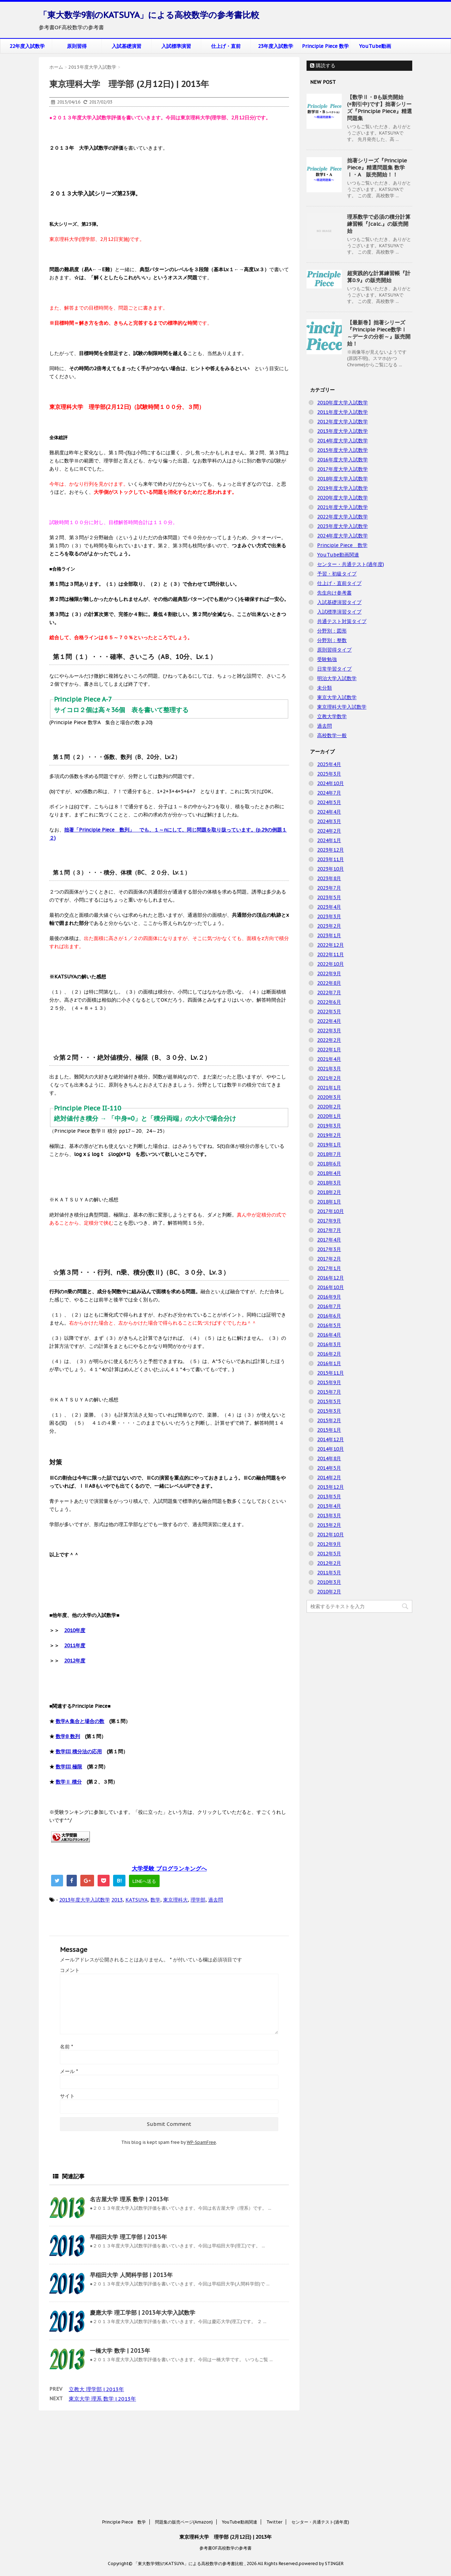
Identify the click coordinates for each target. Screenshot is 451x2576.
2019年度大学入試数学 (342, 488)
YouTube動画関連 (338, 555)
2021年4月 (329, 1059)
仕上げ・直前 (226, 46)
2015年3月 (329, 1411)
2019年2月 (329, 1135)
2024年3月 (329, 821)
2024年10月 (330, 783)
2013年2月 (329, 1525)
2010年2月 (329, 1591)
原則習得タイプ (334, 650)
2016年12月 (330, 1278)
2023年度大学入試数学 (342, 526)
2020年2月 (329, 1106)
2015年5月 (329, 1401)
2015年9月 (329, 1382)
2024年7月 (329, 793)
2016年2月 (329, 1354)
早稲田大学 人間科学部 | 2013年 (131, 2274)
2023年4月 (329, 907)
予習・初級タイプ (337, 574)
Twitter (274, 2435)
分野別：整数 (332, 640)
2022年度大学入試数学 (342, 517)
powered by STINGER (321, 2477)
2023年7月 (329, 888)
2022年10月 (330, 964)
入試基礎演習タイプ (339, 602)
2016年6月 (329, 1316)
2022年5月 (329, 1011)
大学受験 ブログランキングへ (169, 1868)
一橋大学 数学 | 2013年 (120, 2350)
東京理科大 (175, 1900)
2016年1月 (329, 1363)
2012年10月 (330, 1534)
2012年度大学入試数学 (342, 421)
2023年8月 (329, 878)
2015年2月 (329, 1420)
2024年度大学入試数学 (342, 536)
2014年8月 (329, 1458)
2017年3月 (329, 1249)
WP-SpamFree (201, 2142)
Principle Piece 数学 (325, 46)
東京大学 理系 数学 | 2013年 (102, 2398)
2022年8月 (329, 983)
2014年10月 (330, 1449)
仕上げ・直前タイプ (339, 583)
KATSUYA (136, 1900)
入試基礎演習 (126, 46)
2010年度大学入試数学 (342, 402)
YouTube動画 (375, 46)
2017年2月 (329, 1259)
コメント (70, 1970)
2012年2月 (329, 1563)
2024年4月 (329, 812)
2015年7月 (329, 1392)
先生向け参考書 (334, 593)
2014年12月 (330, 1439)
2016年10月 (330, 1287)
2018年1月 (329, 1202)
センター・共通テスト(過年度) (350, 564)
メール (69, 2071)
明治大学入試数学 (337, 678)
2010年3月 (329, 1582)
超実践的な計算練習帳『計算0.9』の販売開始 (378, 277)
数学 (155, 1900)
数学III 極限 (69, 1766)
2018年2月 (329, 1192)
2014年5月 (329, 1468)
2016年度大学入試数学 (342, 459)
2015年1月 (329, 1430)
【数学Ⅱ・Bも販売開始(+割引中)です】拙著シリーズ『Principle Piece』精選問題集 (379, 108)
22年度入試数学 (27, 46)
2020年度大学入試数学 (342, 497)
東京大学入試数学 (337, 697)
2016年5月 (329, 1325)
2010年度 (74, 1630)
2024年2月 (329, 831)
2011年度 (74, 1645)
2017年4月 (329, 1240)
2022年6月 (329, 1002)
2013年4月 (329, 1506)
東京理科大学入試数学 (341, 707)
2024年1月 (329, 840)
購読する (322, 65)
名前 (66, 2046)
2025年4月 (329, 764)
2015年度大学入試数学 (342, 450)
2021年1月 (329, 1087)
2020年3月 (329, 1097)
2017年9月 (329, 1221)
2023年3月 (329, 916)
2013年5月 (329, 1496)
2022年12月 (330, 945)
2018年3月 (329, 1183)
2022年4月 (329, 1021)
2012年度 (74, 1660)
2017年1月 (329, 1268)
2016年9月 (329, 1297)
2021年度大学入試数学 (342, 507)
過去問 (215, 1900)
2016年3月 (329, 1344)
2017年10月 (330, 1211)
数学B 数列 (68, 1736)
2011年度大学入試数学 (342, 412)
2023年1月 (329, 935)
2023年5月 (329, 897)
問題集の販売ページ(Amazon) (184, 2435)
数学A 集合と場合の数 (80, 1721)
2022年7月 (329, 992)
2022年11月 (330, 954)
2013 (117, 1900)
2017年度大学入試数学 (342, 469)
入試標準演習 (176, 46)
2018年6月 (329, 1164)
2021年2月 (329, 1078)
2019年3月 (329, 1125)
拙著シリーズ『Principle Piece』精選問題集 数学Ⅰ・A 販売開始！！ (377, 167)
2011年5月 (329, 1572)
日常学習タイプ (334, 669)
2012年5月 (329, 1553)
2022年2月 (329, 1040)
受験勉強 (327, 659)
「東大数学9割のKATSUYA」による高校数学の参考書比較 (149, 15)
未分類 (324, 688)
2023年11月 (330, 859)
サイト (67, 2096)
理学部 (198, 1900)
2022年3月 (329, 1030)
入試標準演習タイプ (339, 612)
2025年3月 (329, 774)
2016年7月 (329, 1306)
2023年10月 (330, 869)
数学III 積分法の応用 (79, 1751)
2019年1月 (329, 1144)
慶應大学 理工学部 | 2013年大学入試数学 (142, 2312)
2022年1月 (329, 1049)
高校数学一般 (332, 735)
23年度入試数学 (275, 46)
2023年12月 (330, 850)
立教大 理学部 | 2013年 (96, 2389)
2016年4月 (329, 1335)
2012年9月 (329, 1544)
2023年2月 (329, 926)
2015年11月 (330, 1373)
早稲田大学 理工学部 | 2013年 (128, 2236)
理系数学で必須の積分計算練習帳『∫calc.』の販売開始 (378, 223)
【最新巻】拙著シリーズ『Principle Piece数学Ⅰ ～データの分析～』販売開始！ (378, 333)
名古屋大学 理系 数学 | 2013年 (129, 2199)
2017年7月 (329, 1230)
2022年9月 (329, 973)
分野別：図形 (332, 631)
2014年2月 (329, 1477)
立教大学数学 (332, 716)
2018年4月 (329, 1173)
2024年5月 (329, 802)
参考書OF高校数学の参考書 (225, 2461)
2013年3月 (329, 1515)
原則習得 (77, 46)
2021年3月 (329, 1068)
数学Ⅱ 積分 (69, 1782)
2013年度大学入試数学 (84, 1900)
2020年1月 (329, 1116)
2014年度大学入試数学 (342, 440)
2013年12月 (330, 1487)
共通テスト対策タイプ (341, 621)
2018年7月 (329, 1154)
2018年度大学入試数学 (342, 478)
